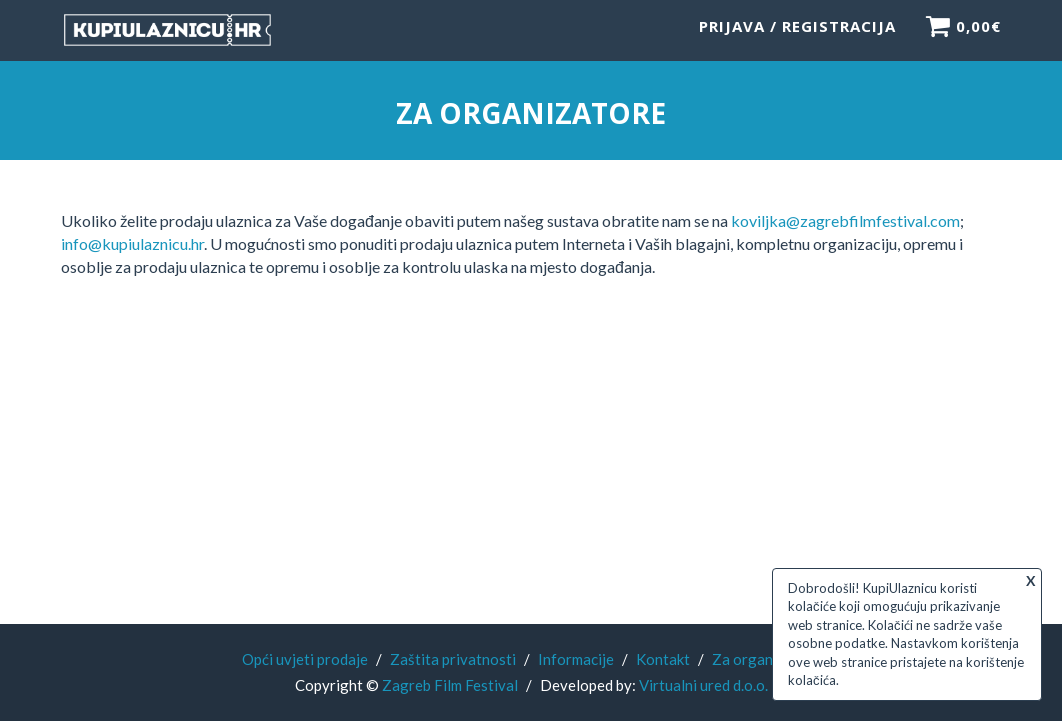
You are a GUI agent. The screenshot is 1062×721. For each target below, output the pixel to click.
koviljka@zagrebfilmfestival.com (845, 220)
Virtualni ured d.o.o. (703, 685)
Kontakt (663, 659)
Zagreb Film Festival (450, 685)
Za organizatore (766, 659)
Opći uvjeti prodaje (305, 659)
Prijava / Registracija (797, 35)
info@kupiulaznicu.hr (132, 243)
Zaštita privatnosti (453, 659)
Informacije (576, 659)
